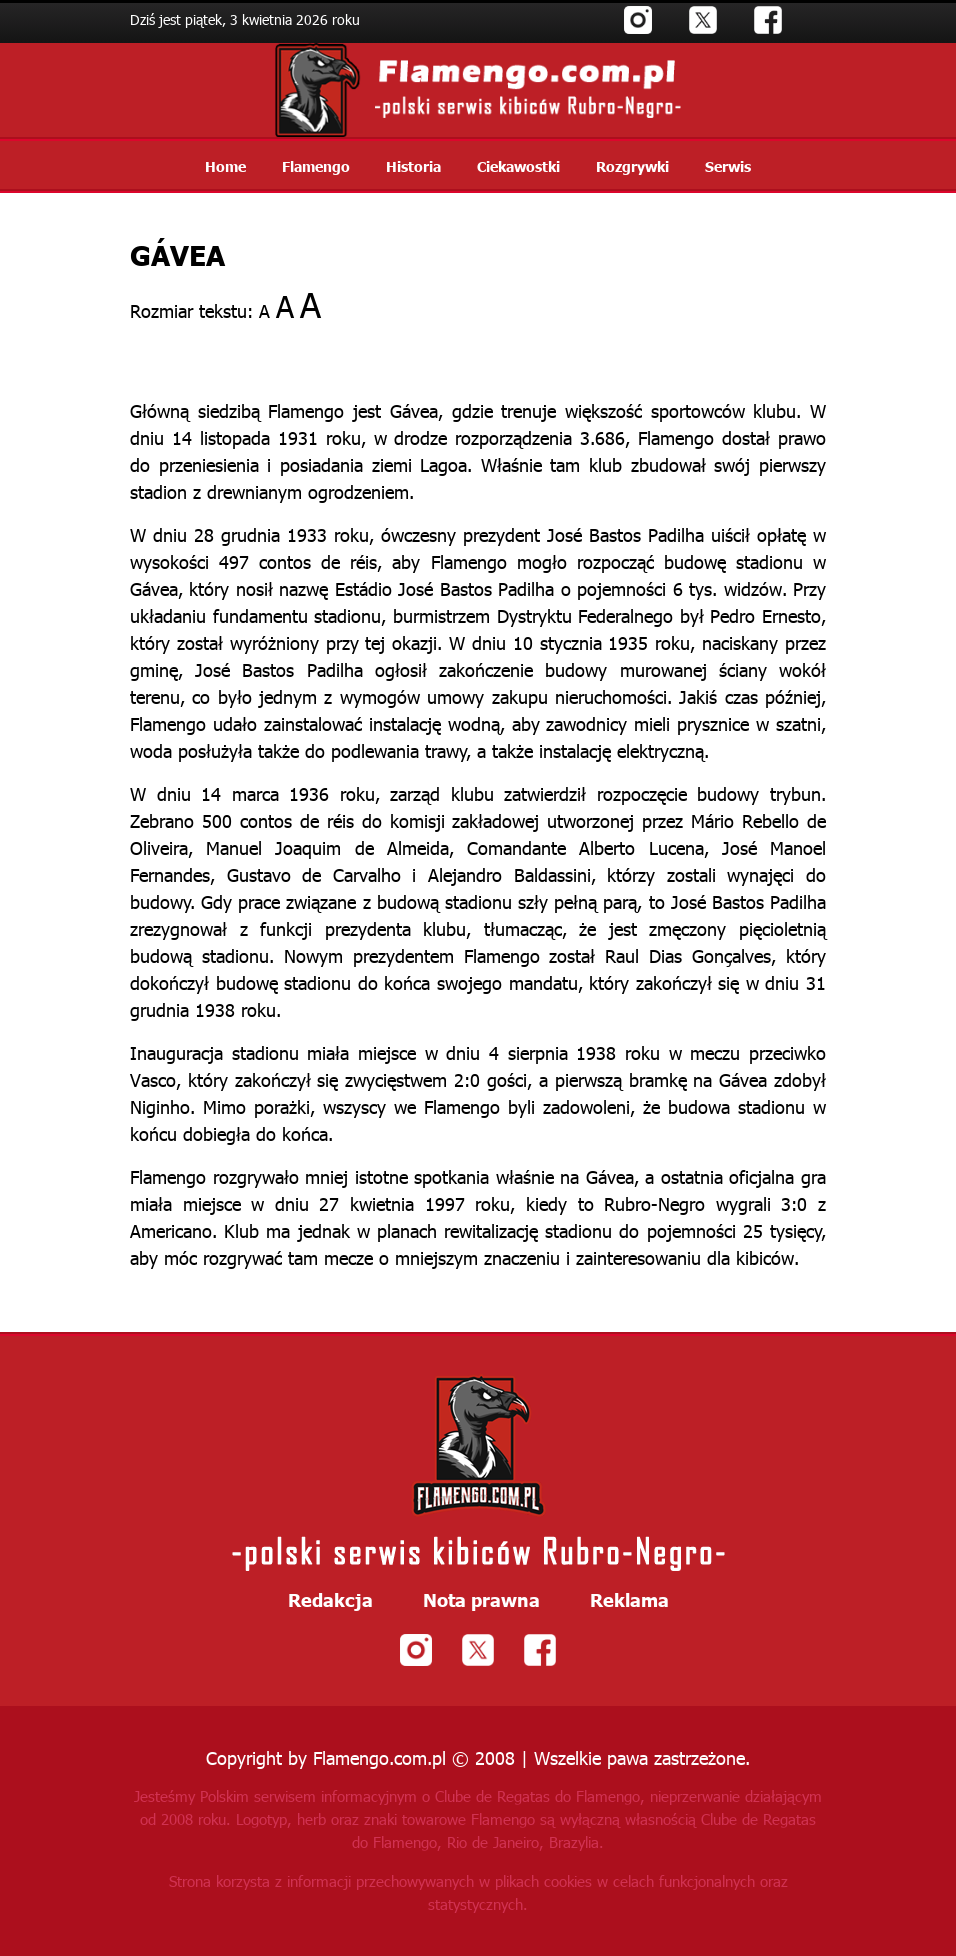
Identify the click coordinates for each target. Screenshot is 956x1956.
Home (225, 166)
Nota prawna (481, 1600)
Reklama (629, 1600)
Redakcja (330, 1600)
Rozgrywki (632, 166)
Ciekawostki (518, 166)
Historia (413, 166)
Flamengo (316, 166)
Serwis (728, 166)
